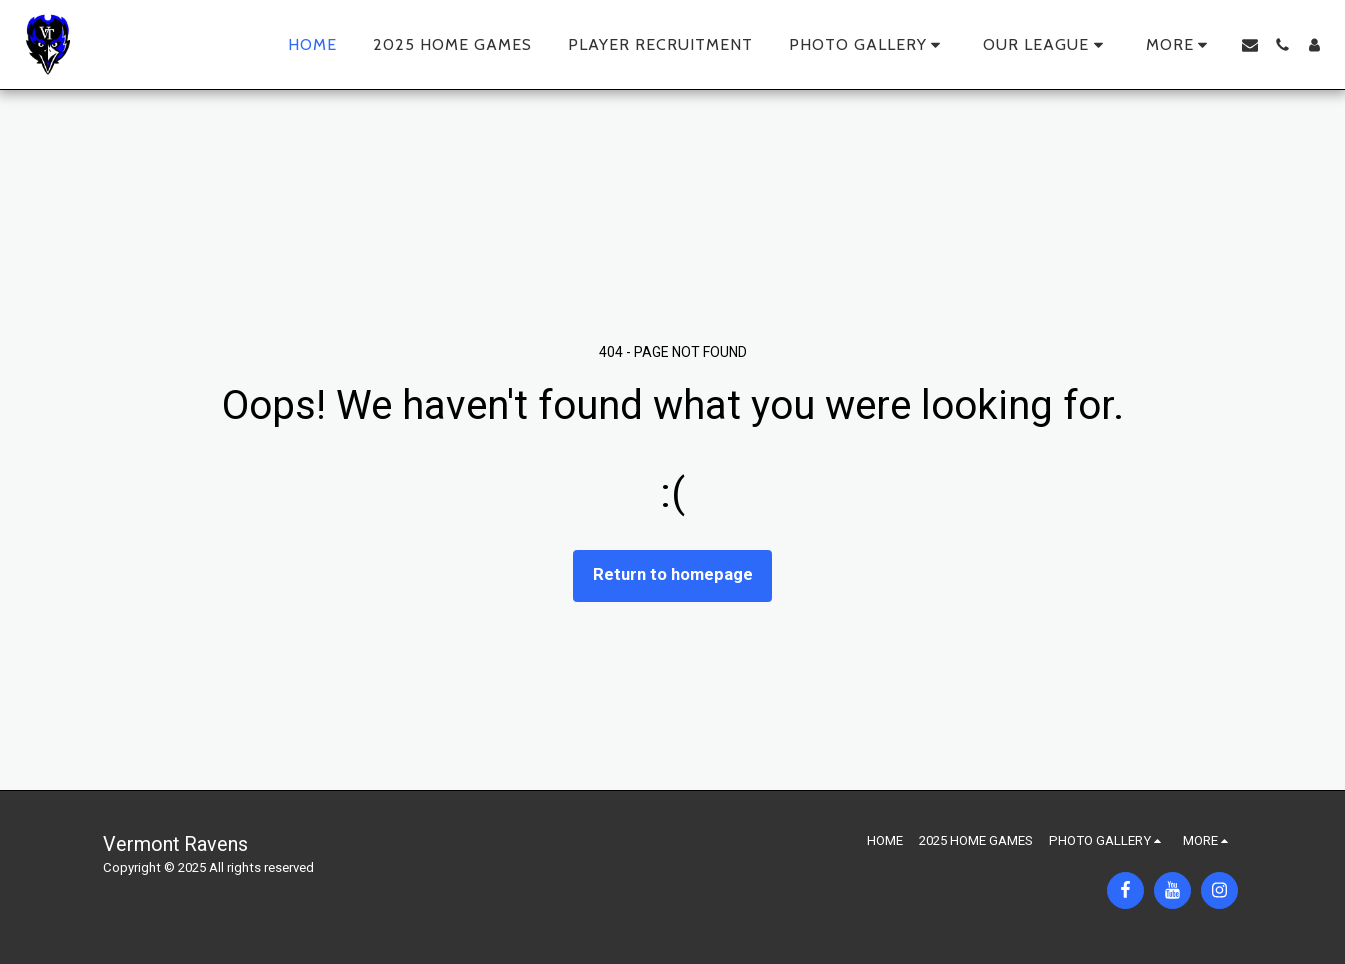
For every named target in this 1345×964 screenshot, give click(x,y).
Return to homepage (673, 574)
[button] (868, 45)
